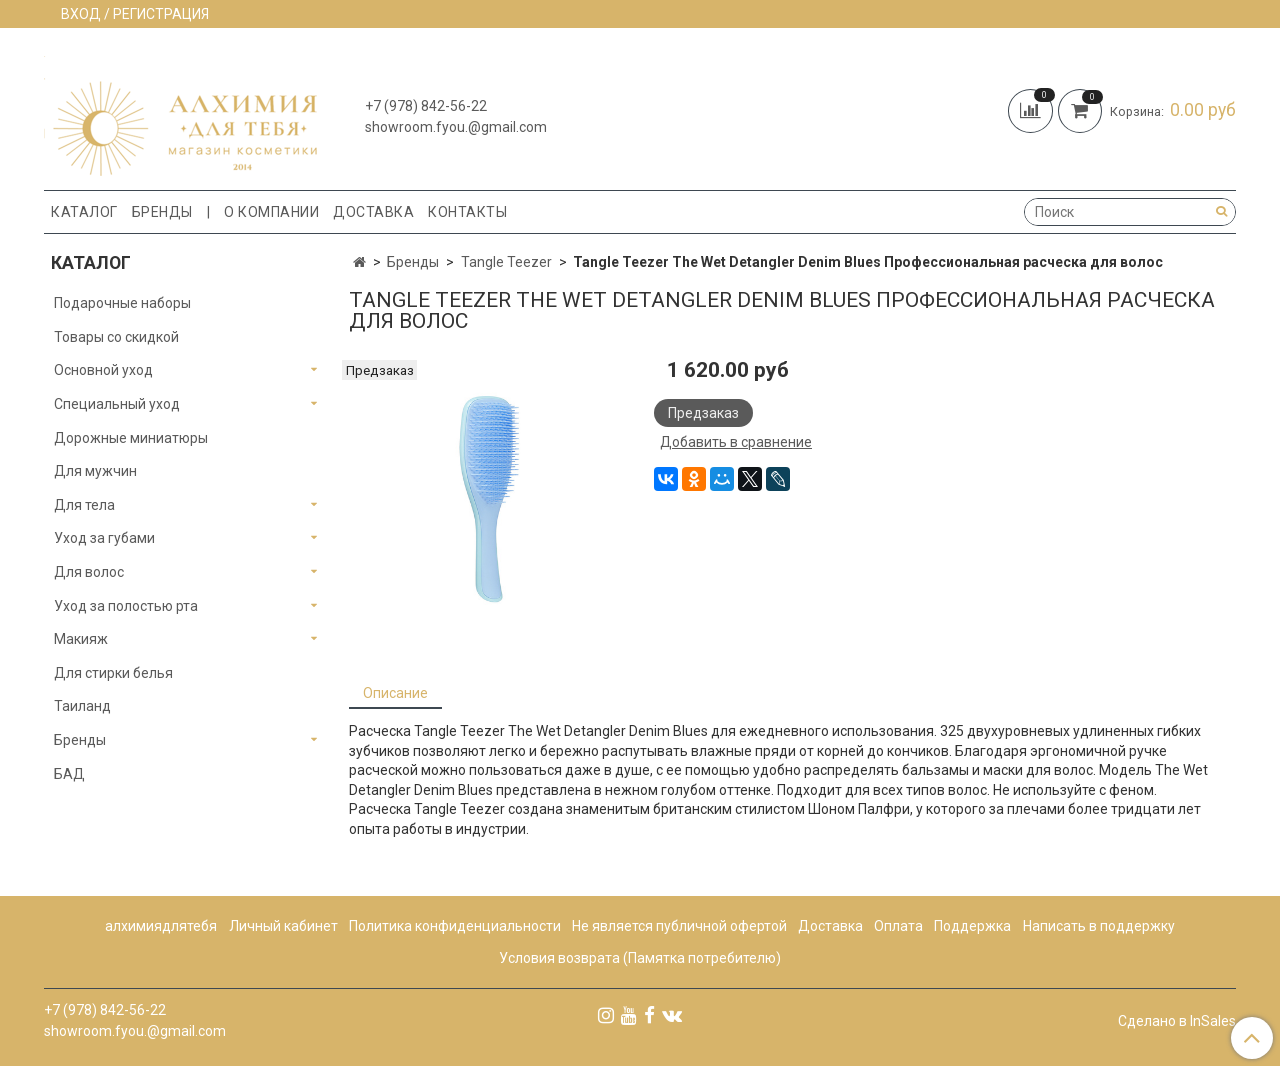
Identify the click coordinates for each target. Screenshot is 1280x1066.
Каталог (84, 212)
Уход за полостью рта (126, 606)
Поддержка (972, 926)
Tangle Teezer (506, 262)
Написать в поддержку (1099, 926)
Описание (395, 693)
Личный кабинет (283, 926)
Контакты (467, 212)
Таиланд (82, 706)
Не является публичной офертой (679, 926)
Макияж (81, 639)
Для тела (84, 505)
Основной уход (103, 370)
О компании (271, 212)
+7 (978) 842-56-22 (426, 106)
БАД (69, 774)
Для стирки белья (113, 673)
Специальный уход (117, 404)
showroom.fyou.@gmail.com (456, 127)
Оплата (898, 926)
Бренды (162, 212)
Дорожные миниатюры (131, 438)
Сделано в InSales (1177, 1021)
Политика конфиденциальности (455, 926)
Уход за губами (104, 538)
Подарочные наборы (122, 303)
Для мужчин (95, 471)
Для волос (89, 572)
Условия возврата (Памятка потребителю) (640, 958)
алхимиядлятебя (161, 926)
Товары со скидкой (116, 337)
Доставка (373, 212)
